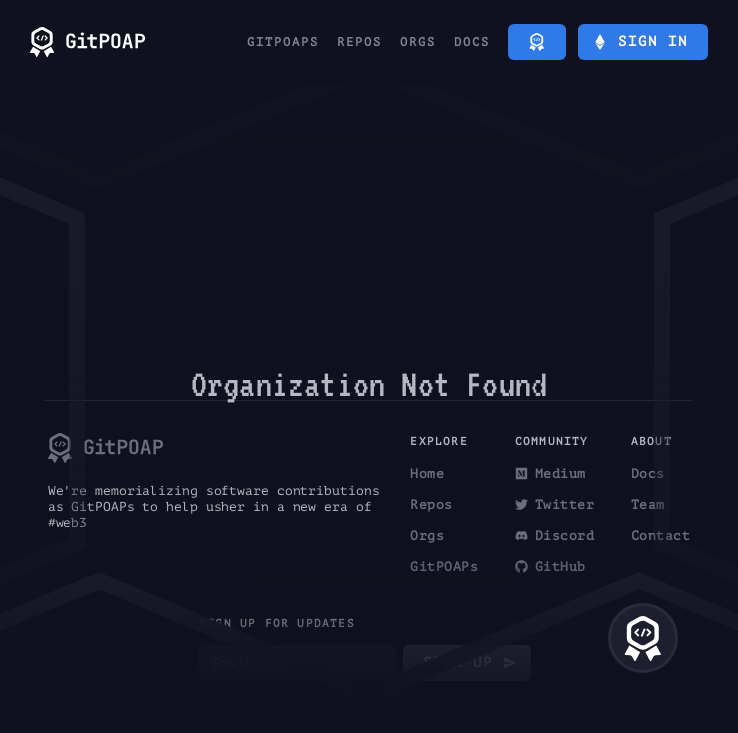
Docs (472, 42)
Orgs (418, 42)
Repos (359, 42)
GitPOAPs (283, 42)
